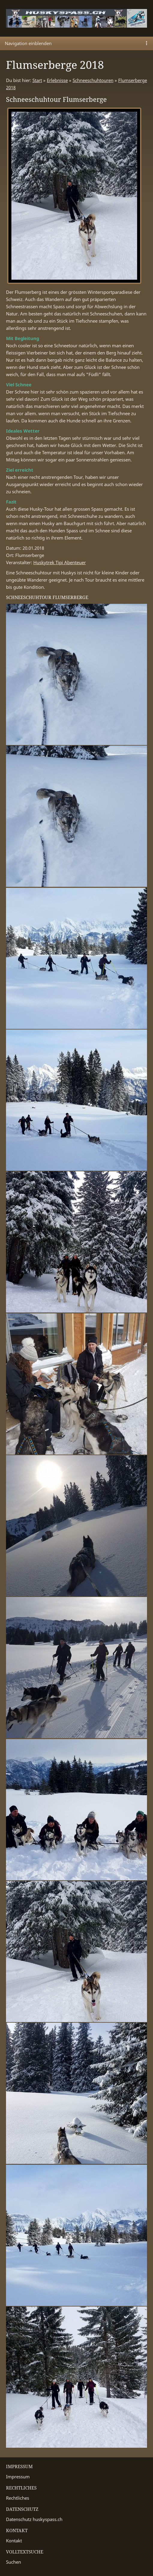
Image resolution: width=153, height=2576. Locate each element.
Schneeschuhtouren (93, 80)
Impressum (18, 2477)
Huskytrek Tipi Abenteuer (59, 562)
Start (37, 80)
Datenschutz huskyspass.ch (34, 2519)
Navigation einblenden (28, 43)
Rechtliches (17, 2498)
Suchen (13, 2562)
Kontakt (14, 2541)
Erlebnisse (57, 80)
